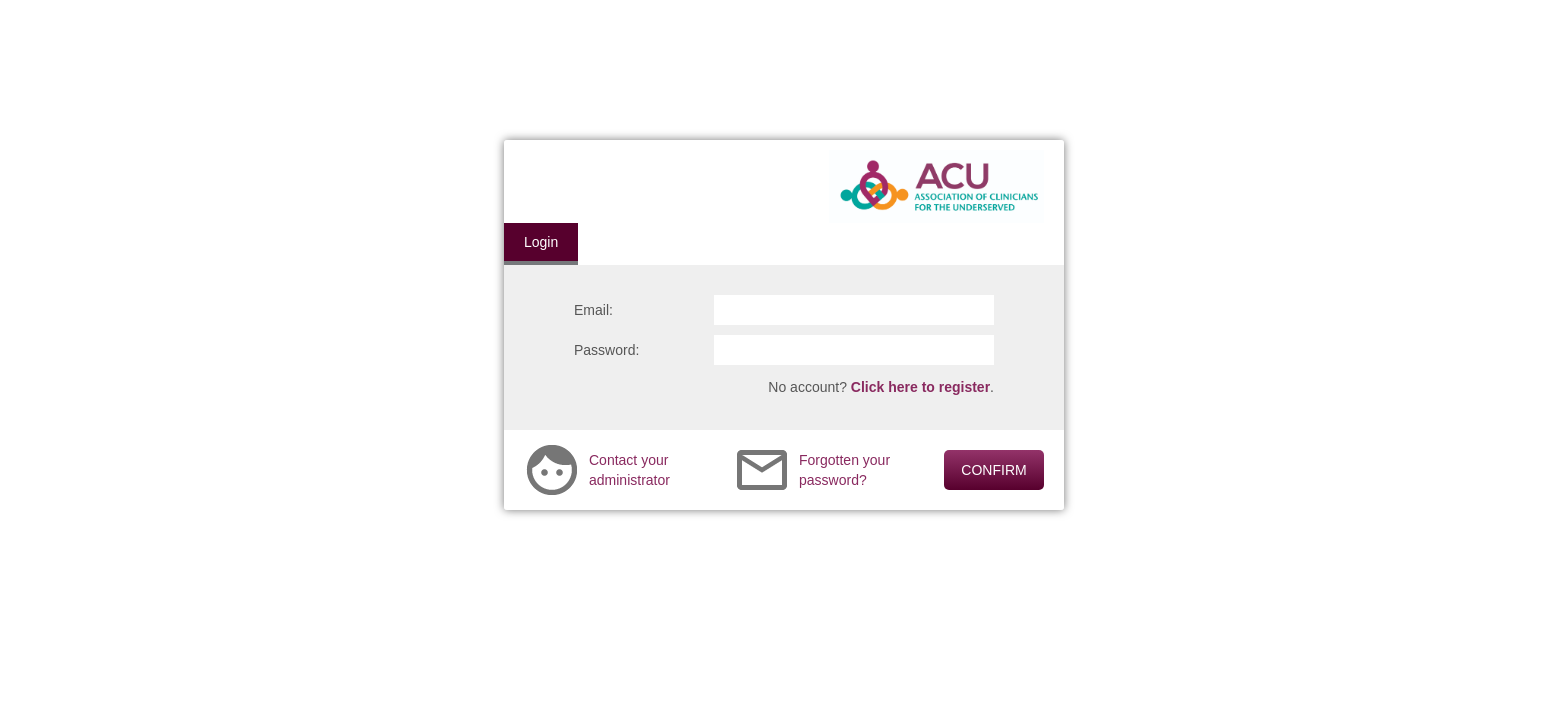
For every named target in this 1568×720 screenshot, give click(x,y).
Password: (606, 350)
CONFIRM (993, 470)
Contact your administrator (629, 470)
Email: (593, 310)
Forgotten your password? (844, 470)
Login (541, 242)
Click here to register (920, 387)
